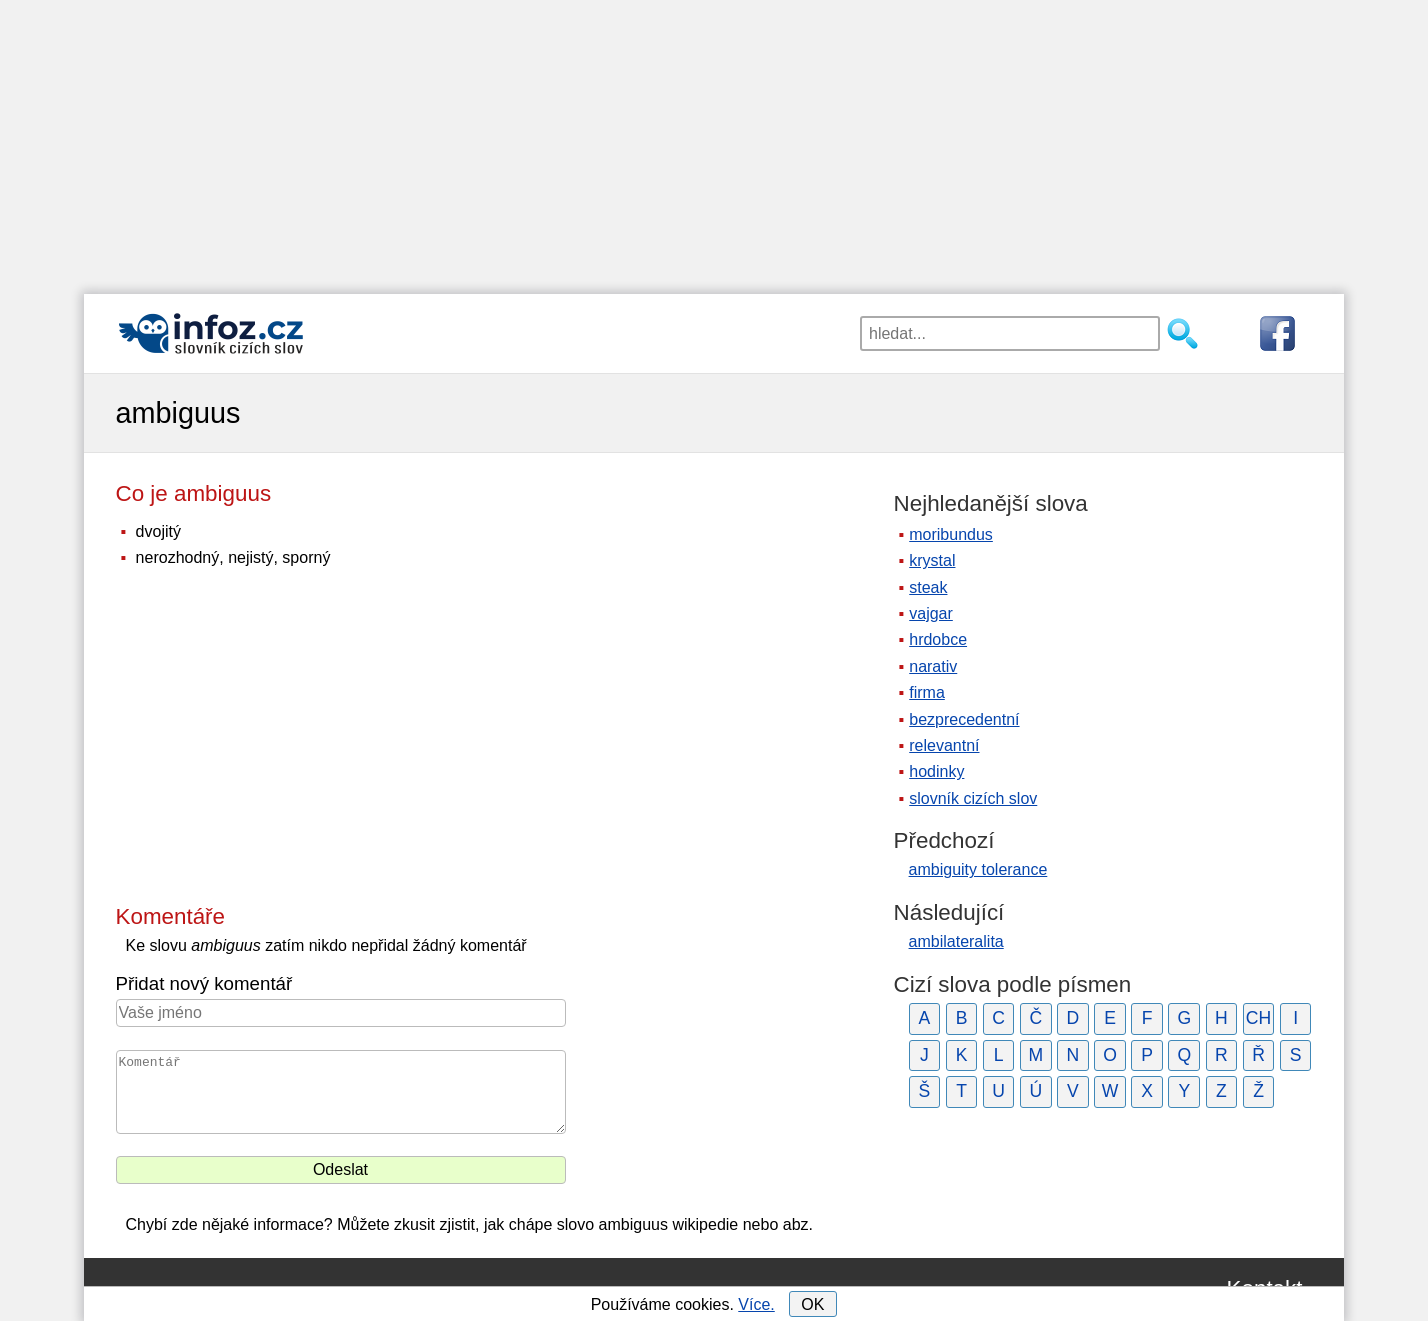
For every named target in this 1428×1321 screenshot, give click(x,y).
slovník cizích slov (973, 798)
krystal (932, 560)
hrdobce (938, 639)
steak (928, 587)
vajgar (931, 613)
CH (1258, 1018)
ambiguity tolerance (978, 869)
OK (812, 1304)
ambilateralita (956, 941)
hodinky (936, 771)
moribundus (951, 534)
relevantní (944, 745)
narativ (933, 666)
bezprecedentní (964, 719)
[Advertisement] (714, 140)
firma (927, 692)
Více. (756, 1304)
